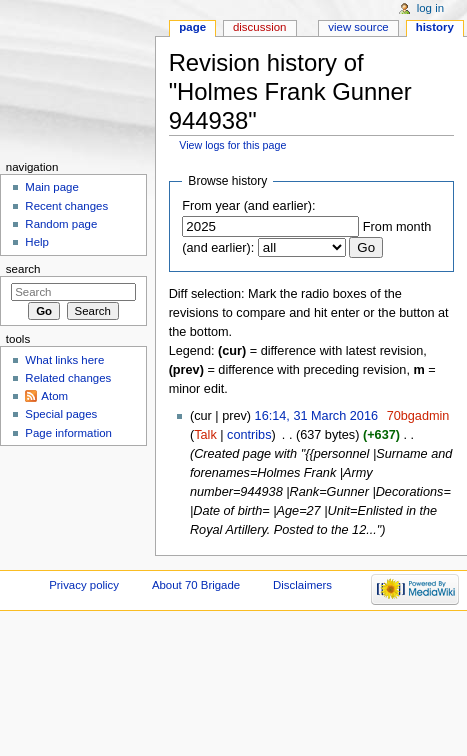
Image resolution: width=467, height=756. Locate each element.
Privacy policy (84, 585)
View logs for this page (232, 145)
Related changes (68, 378)
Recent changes (66, 206)
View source (358, 27)
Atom (54, 396)
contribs (249, 435)
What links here (64, 360)
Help (37, 242)
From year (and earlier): (248, 206)
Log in (430, 8)
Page (192, 27)
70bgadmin (418, 416)
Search (23, 269)
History (435, 27)
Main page (52, 187)
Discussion (259, 27)
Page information (68, 433)
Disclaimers (302, 585)
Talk (205, 435)
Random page (61, 224)
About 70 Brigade (196, 585)
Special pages (61, 414)
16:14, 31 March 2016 (316, 416)
